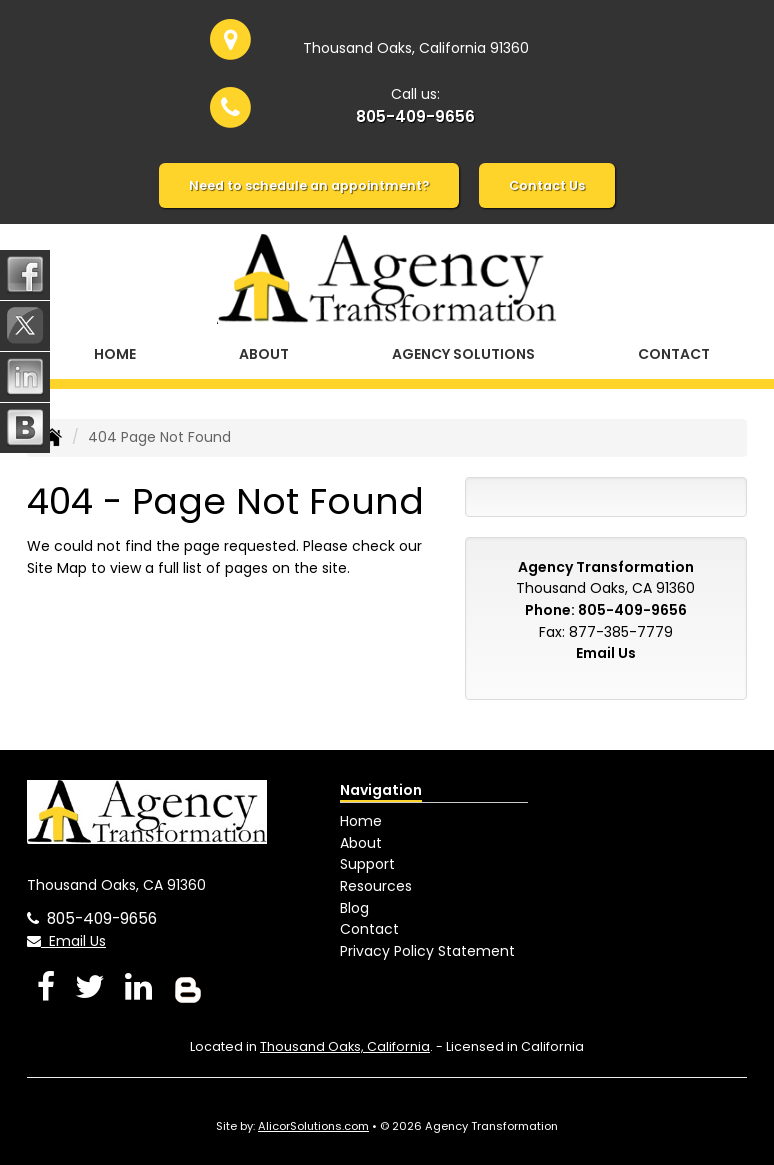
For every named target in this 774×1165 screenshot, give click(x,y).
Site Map (57, 568)
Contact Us (547, 185)
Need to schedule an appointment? (309, 185)
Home (115, 354)
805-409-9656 (415, 116)
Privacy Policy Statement (427, 951)
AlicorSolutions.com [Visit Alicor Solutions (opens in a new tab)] (313, 1126)
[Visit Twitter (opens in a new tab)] (90, 986)
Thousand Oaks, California (345, 1046)
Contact (674, 354)
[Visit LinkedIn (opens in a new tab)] (138, 986)
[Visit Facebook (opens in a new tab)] (46, 986)
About (361, 843)
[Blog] (188, 986)
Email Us (606, 653)
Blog (354, 908)
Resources (376, 886)
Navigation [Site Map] (381, 790)
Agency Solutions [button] (463, 354)
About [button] (264, 354)
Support (367, 864)
